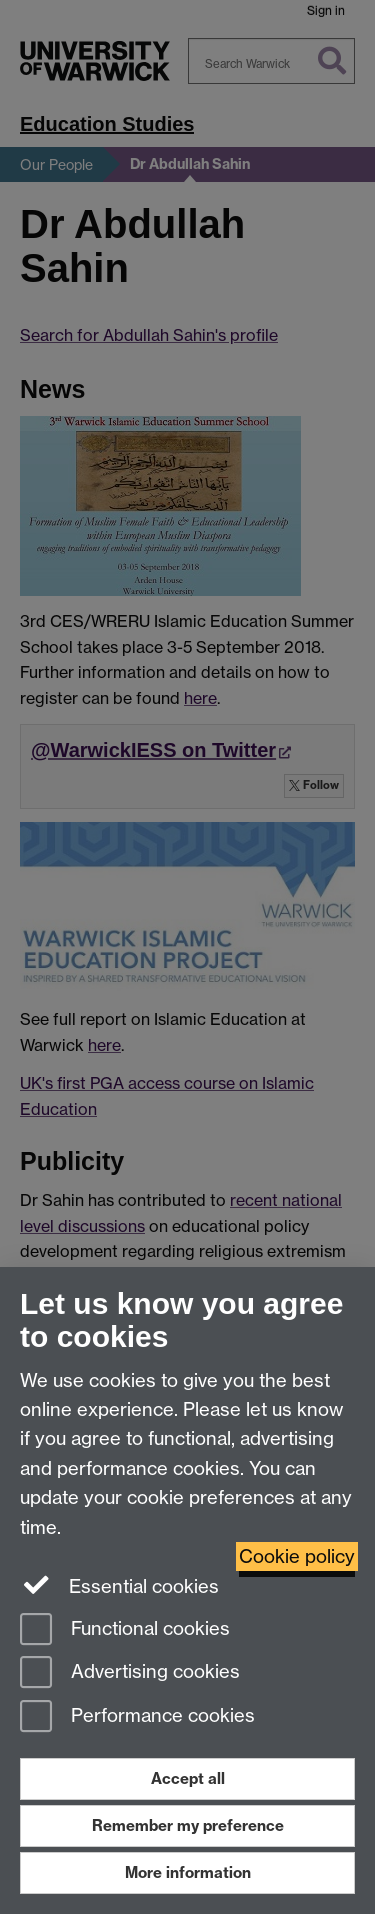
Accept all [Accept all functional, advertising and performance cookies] (188, 1778)
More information (188, 1872)
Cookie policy (297, 1556)
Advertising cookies (130, 1673)
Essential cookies (119, 1585)
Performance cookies (137, 1717)
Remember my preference (188, 1825)
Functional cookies (125, 1630)
